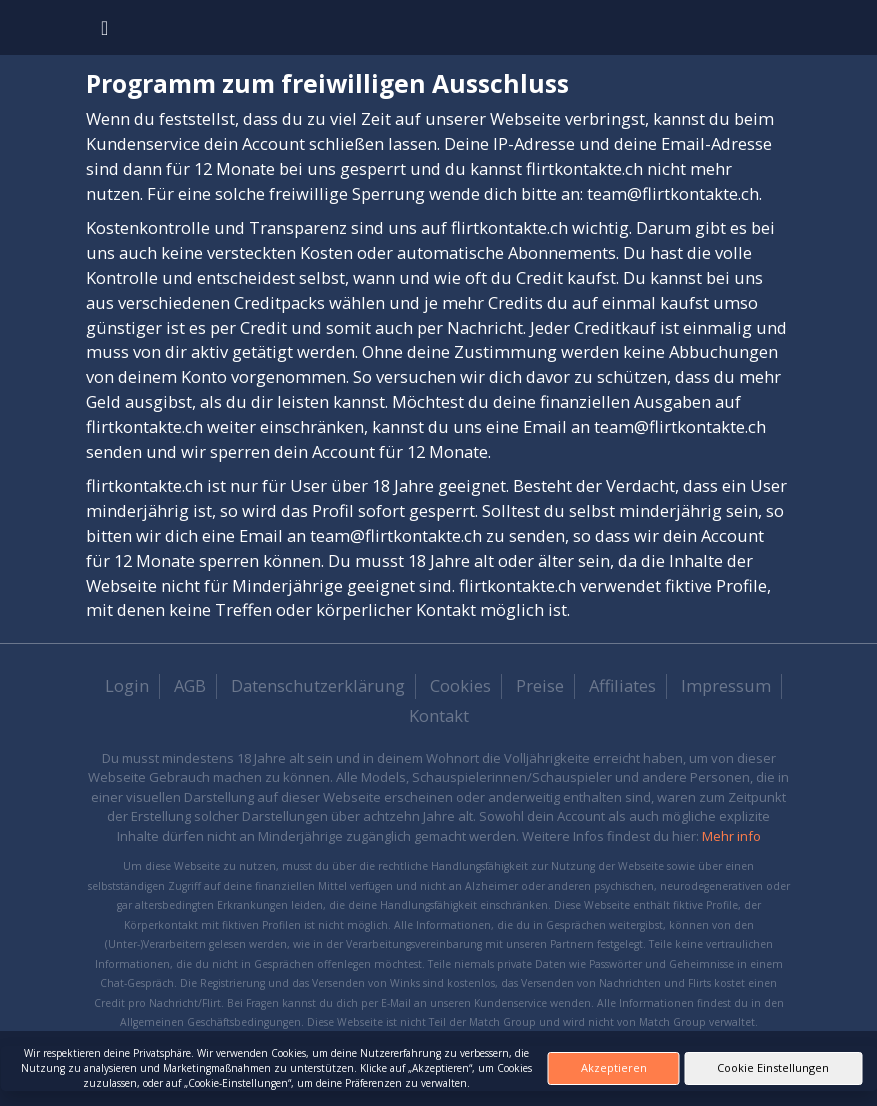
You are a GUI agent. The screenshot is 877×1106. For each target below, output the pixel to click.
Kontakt (439, 715)
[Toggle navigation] (104, 27)
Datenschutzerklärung (318, 685)
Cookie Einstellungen (773, 1067)
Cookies (460, 685)
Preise (540, 685)
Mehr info (731, 836)
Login (127, 685)
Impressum (726, 685)
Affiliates (622, 685)
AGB (190, 685)
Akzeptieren (614, 1067)
